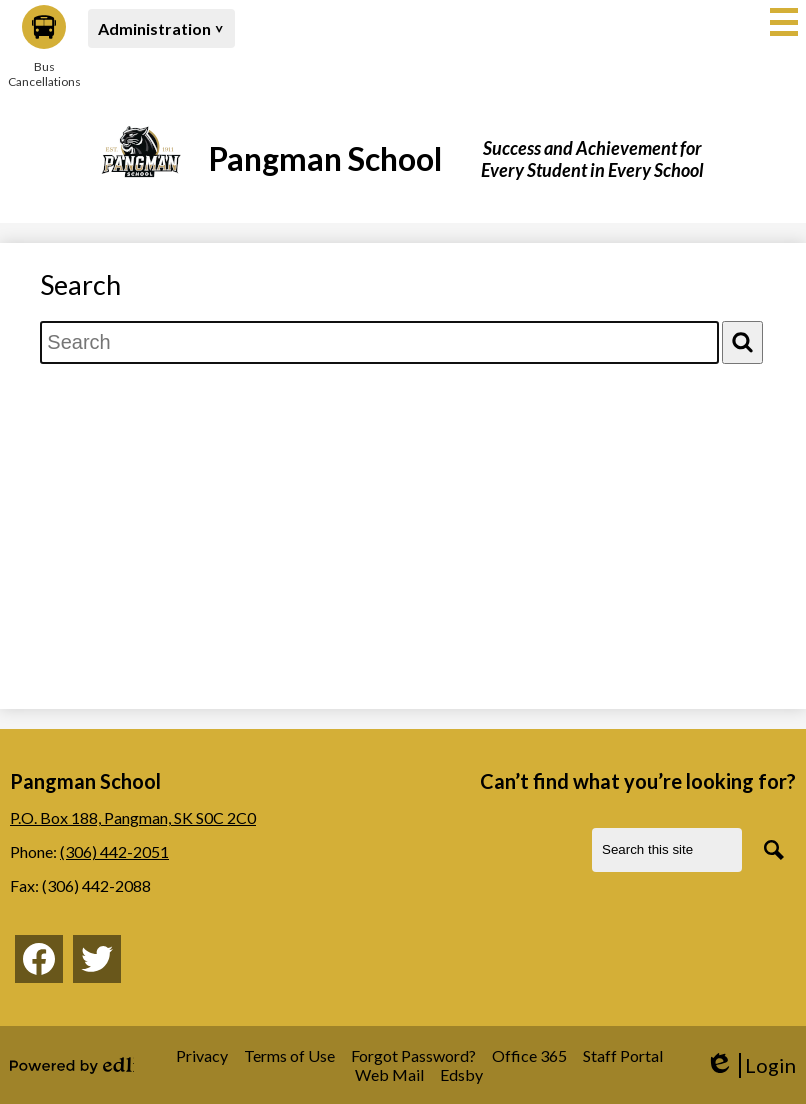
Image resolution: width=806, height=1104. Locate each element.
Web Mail (389, 1074)
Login (750, 1065)
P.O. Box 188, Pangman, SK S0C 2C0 (133, 817)
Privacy (202, 1055)
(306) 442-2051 (114, 851)
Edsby (461, 1074)
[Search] (742, 342)
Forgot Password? (413, 1055)
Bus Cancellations (44, 47)
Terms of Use (289, 1055)
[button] (161, 28)
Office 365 (529, 1055)
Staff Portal (623, 1055)
